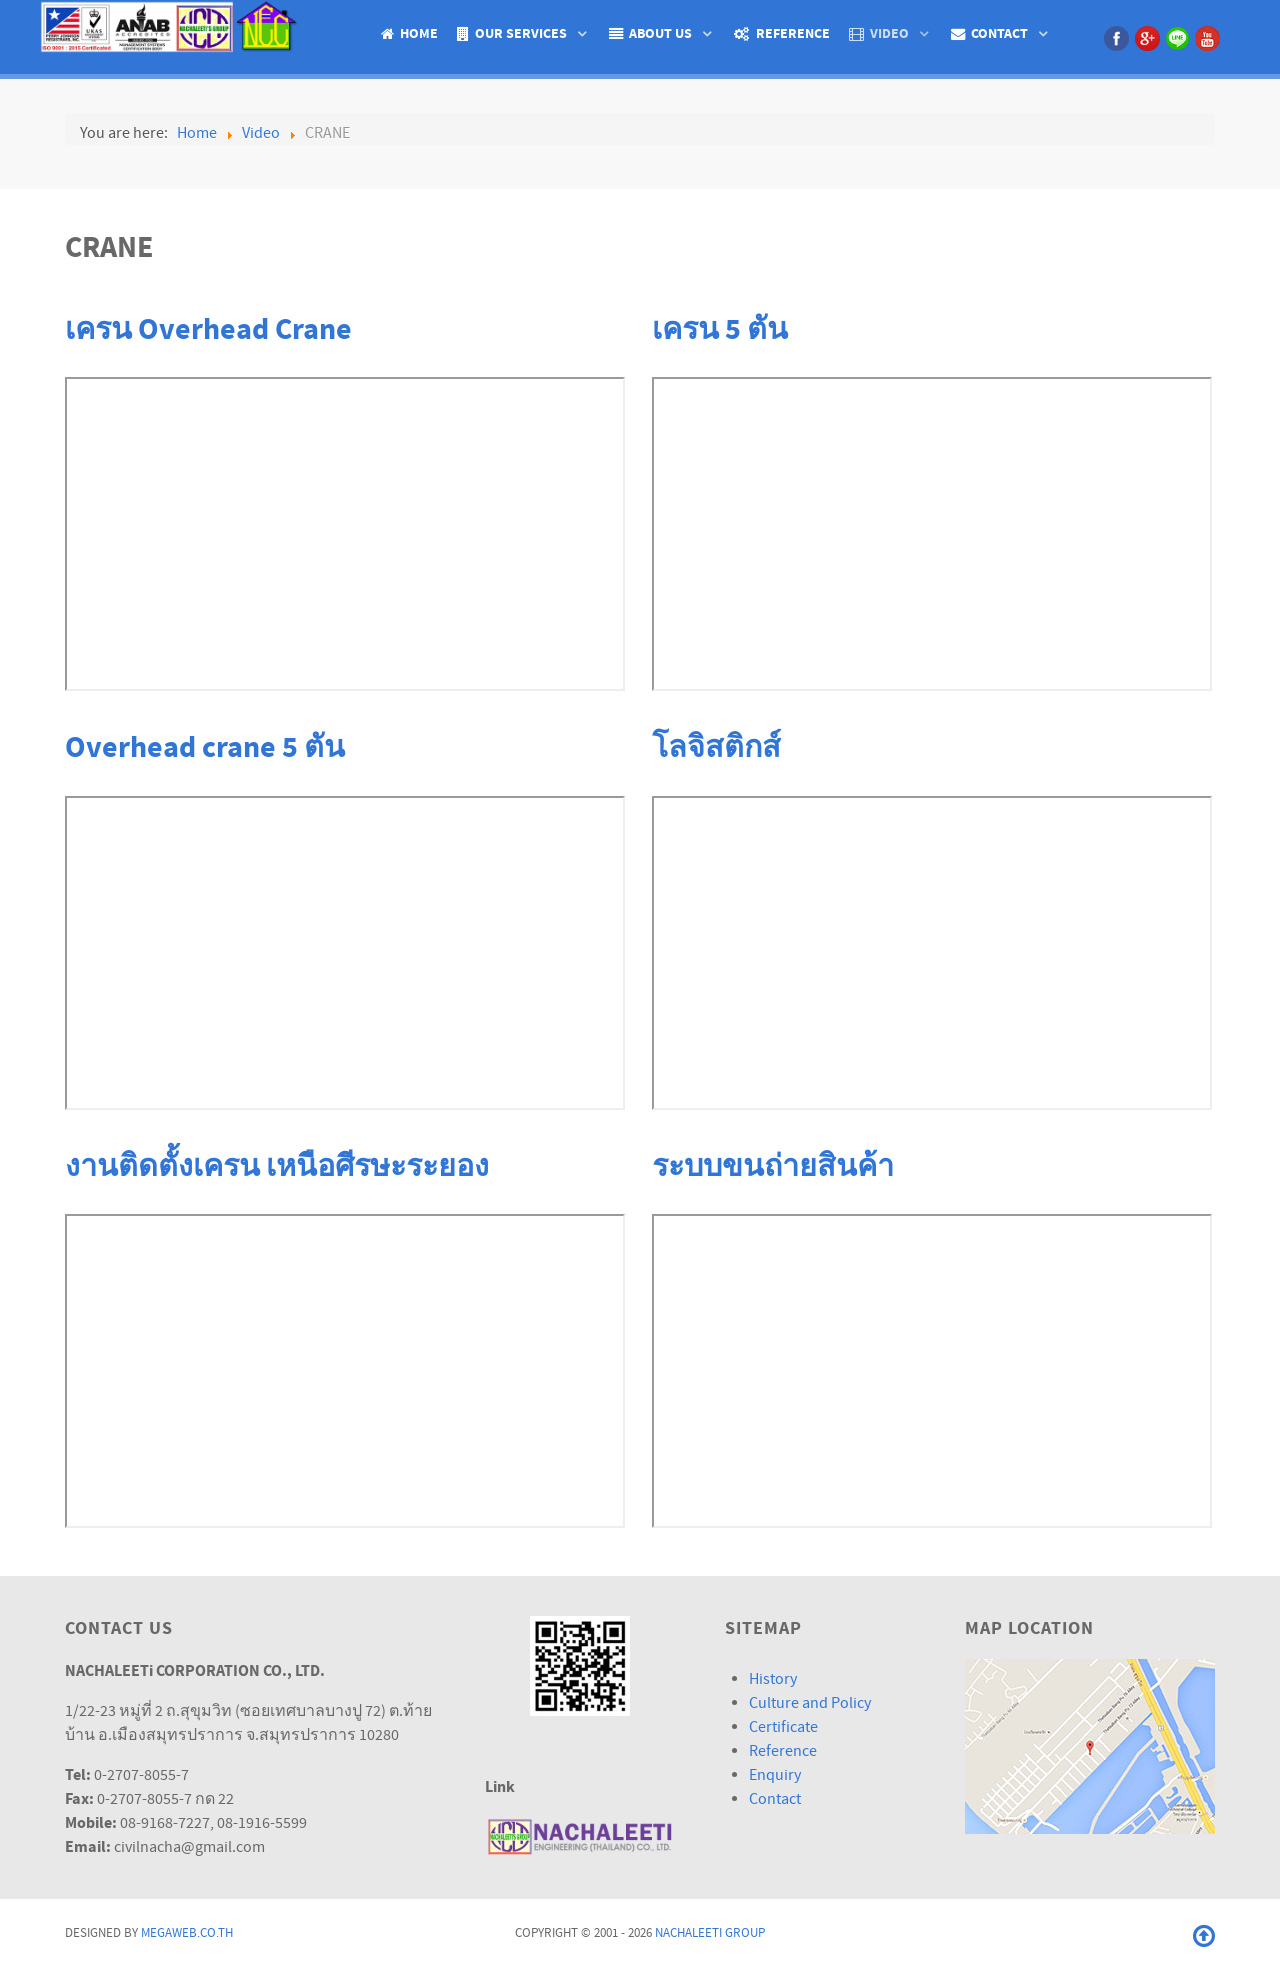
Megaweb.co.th (187, 1933)
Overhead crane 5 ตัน (205, 748)
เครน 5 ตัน (720, 330)
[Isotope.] (172, 25)
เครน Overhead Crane (208, 330)
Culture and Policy (810, 1703)
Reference (783, 1751)
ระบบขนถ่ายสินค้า (773, 1167)
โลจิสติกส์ (716, 748)
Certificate (783, 1727)
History (773, 1679)
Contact (775, 1799)
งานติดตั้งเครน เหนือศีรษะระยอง (277, 1167)
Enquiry (775, 1775)
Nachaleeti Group (710, 1933)
